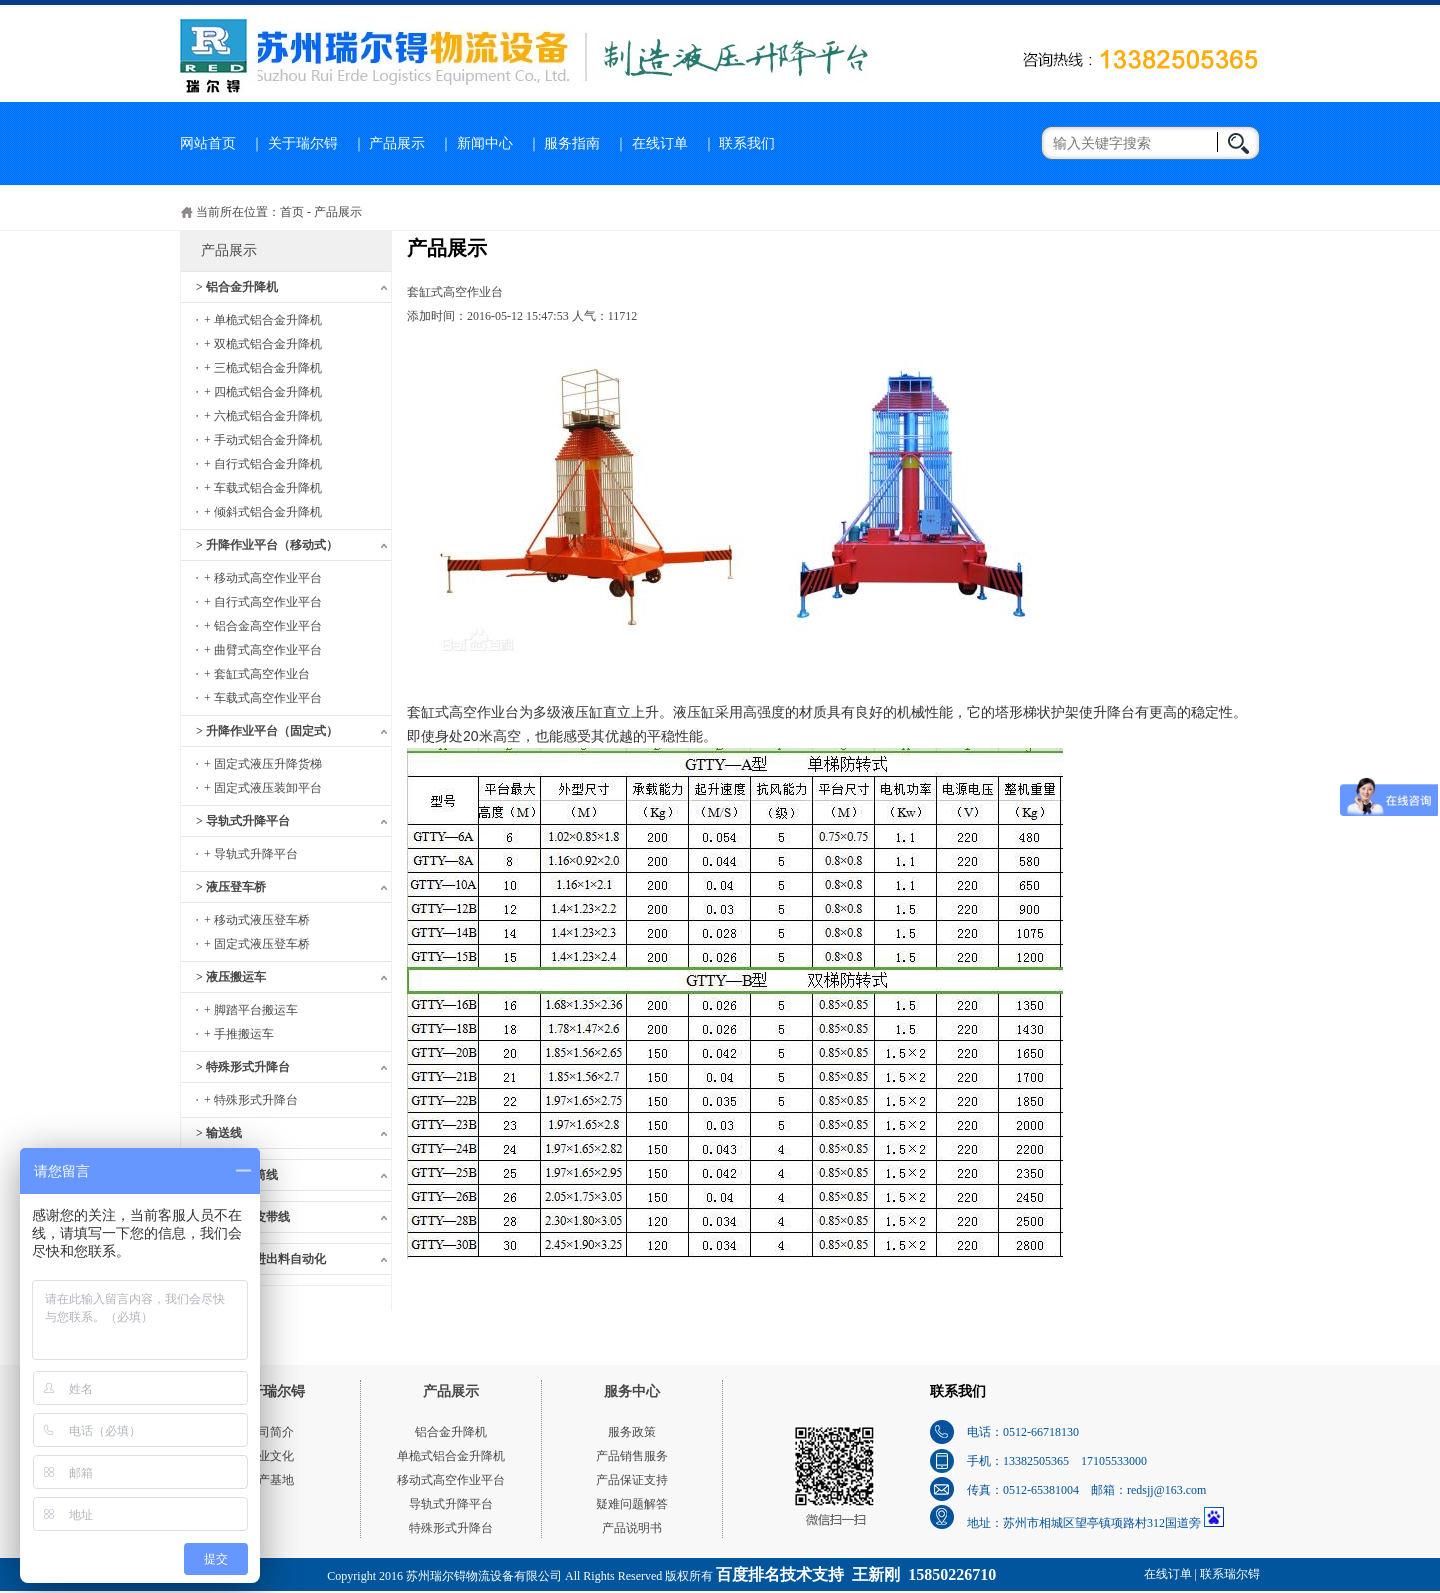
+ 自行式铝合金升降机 (263, 464)
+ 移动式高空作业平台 (263, 578)
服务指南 (572, 143)
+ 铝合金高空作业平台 (263, 626)
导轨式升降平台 (451, 1504)
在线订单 (660, 143)
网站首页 (208, 143)
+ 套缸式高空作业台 (257, 674)
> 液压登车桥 (231, 887)
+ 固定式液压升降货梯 (263, 764)
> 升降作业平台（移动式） (267, 545)
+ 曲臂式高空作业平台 (263, 650)
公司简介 (270, 1432)
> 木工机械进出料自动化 (261, 1259)
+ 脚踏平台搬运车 (251, 1010)
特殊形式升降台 (451, 1528)
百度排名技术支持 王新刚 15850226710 (856, 1574)
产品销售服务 (632, 1456)
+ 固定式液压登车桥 (257, 944)
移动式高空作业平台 (451, 1480)
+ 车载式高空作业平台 (263, 698)
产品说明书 (632, 1528)
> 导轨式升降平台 (243, 821)
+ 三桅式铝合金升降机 (263, 368)
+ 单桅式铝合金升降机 (263, 320)
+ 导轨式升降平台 (251, 854)
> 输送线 (219, 1133)
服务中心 (632, 1391)
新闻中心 (485, 143)
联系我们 (747, 143)
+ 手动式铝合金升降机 (263, 440)
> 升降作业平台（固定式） (267, 731)
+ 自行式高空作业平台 (263, 602)
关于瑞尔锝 (303, 143)
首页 (292, 212)
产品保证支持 (632, 1480)
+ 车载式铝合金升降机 (263, 488)
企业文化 (270, 1456)
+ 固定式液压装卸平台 (263, 788)
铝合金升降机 (451, 1432)
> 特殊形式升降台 (243, 1067)
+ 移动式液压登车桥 (257, 920)
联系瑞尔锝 (1230, 1574)
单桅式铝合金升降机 (451, 1456)
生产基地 (270, 1480)
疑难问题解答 (632, 1504)
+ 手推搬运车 (239, 1034)
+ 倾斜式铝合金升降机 (263, 512)
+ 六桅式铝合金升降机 (263, 416)
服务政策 (632, 1432)
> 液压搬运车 (231, 977)
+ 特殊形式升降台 (251, 1100)
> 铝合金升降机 (237, 287)
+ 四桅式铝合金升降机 (263, 392)
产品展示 (397, 143)
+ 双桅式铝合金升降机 (263, 344)
